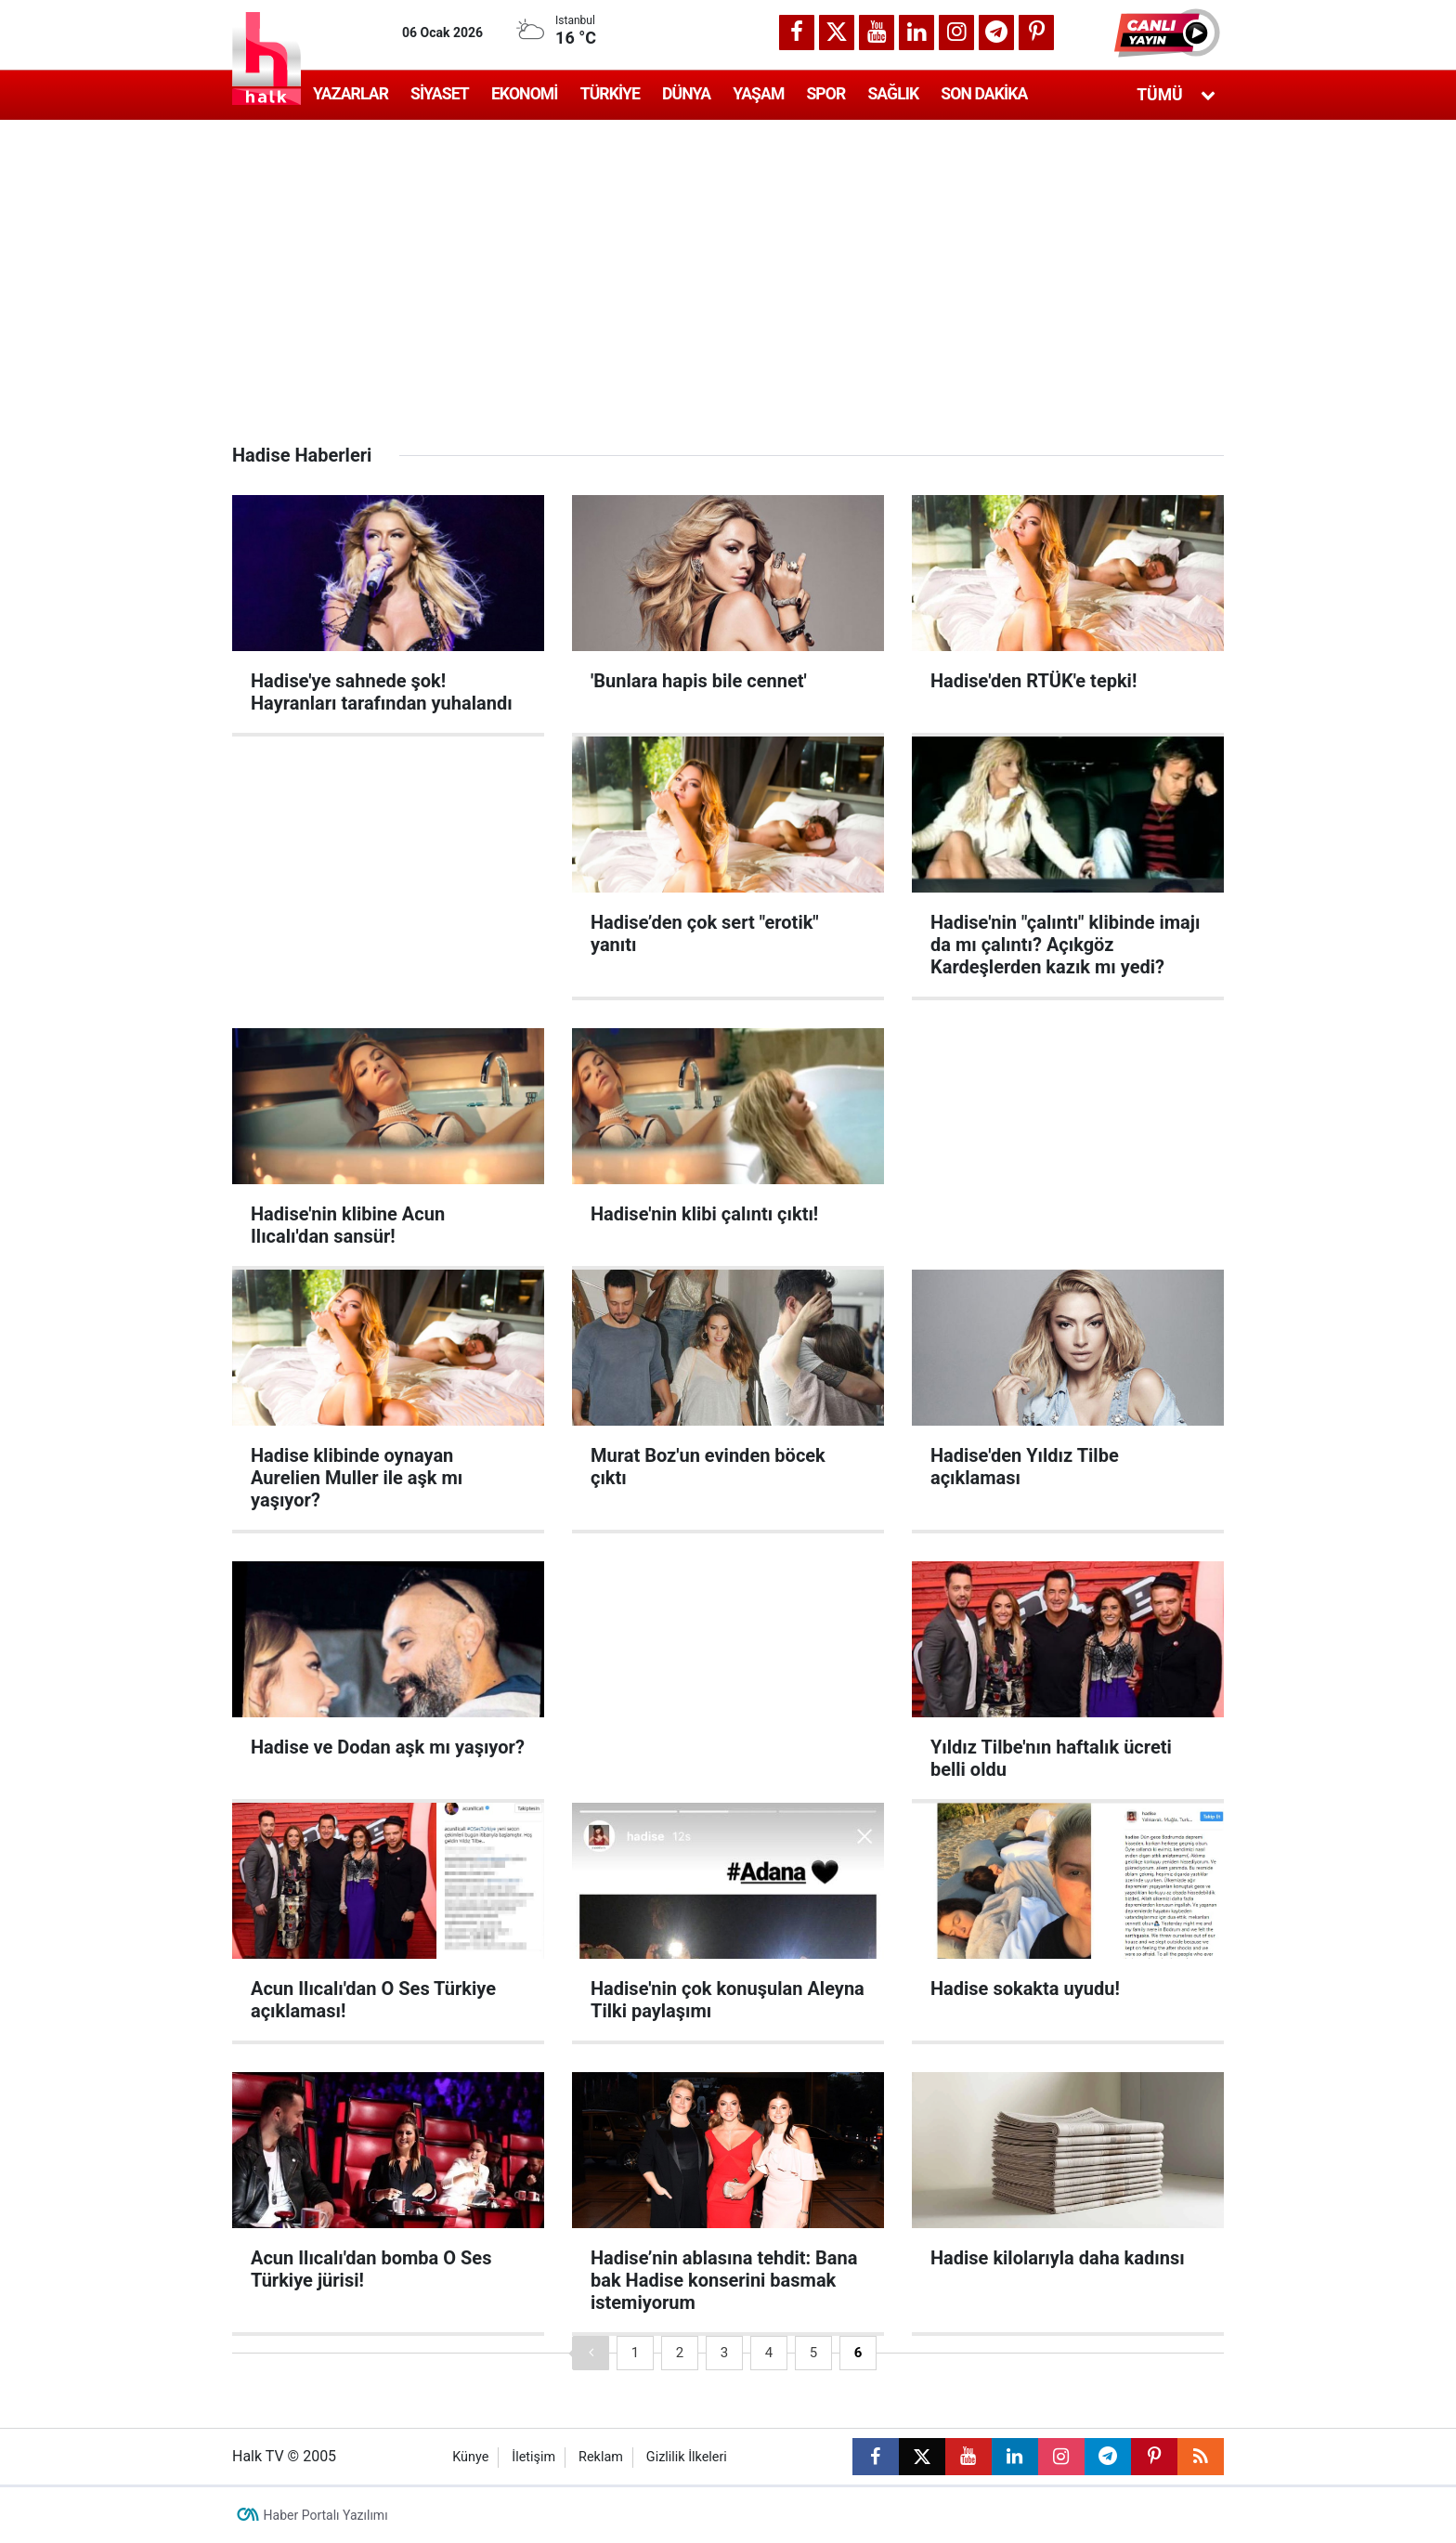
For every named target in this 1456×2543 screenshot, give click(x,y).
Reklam (600, 2457)
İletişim (533, 2457)
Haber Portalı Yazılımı (326, 2515)
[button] (1169, 32)
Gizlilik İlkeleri (686, 2457)
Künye (470, 2457)
